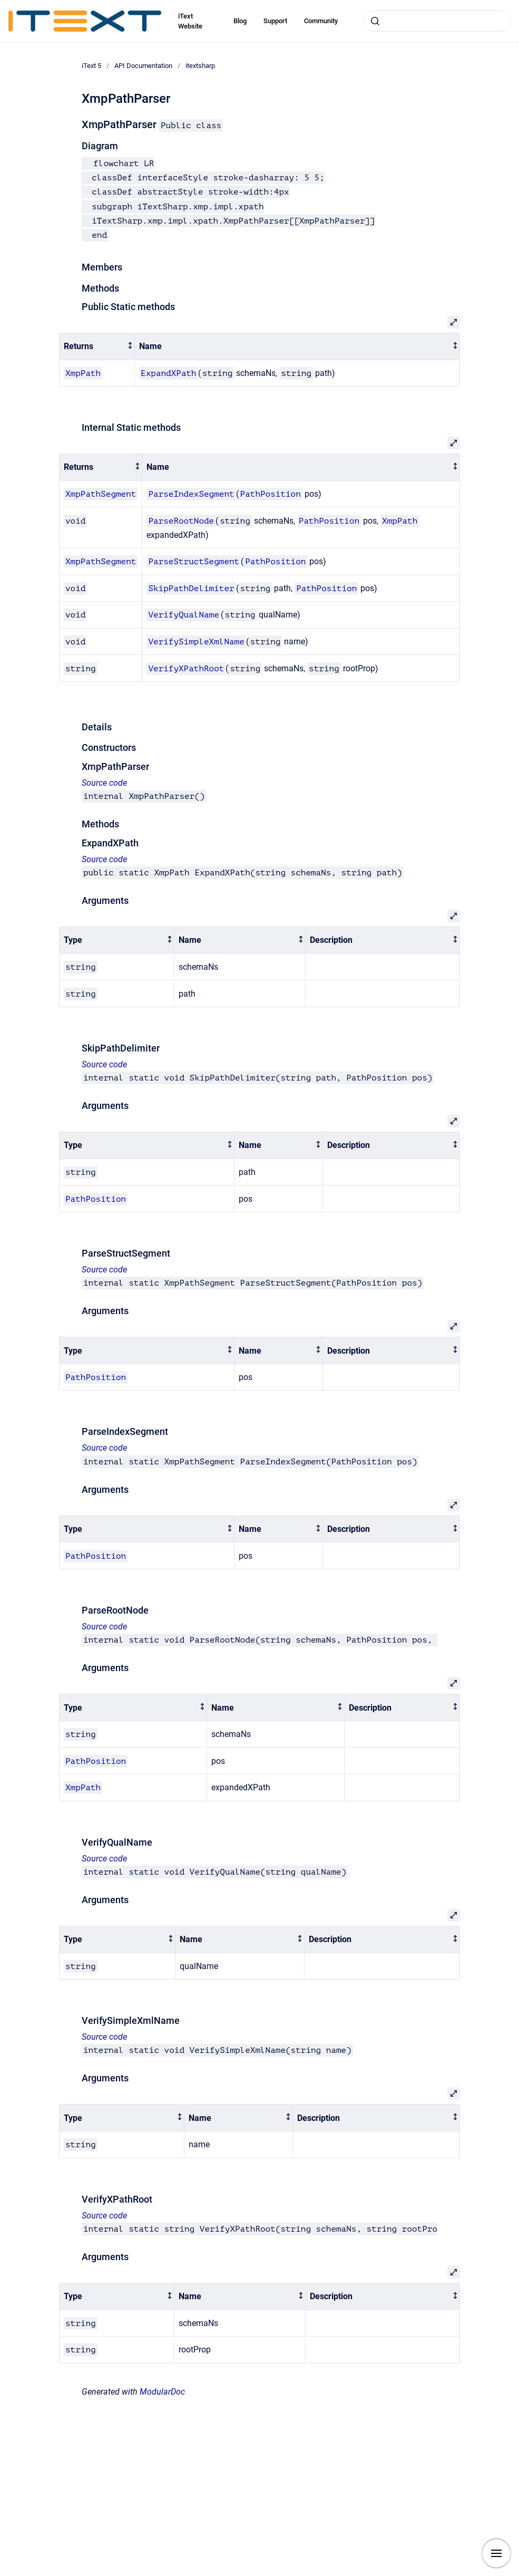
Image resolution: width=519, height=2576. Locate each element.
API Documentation (143, 66)
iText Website (190, 21)
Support (275, 21)
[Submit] (375, 21)
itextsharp (200, 66)
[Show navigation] (496, 2553)
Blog (240, 21)
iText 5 (91, 66)
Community (321, 21)
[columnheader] (97, 346)
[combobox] (437, 21)
